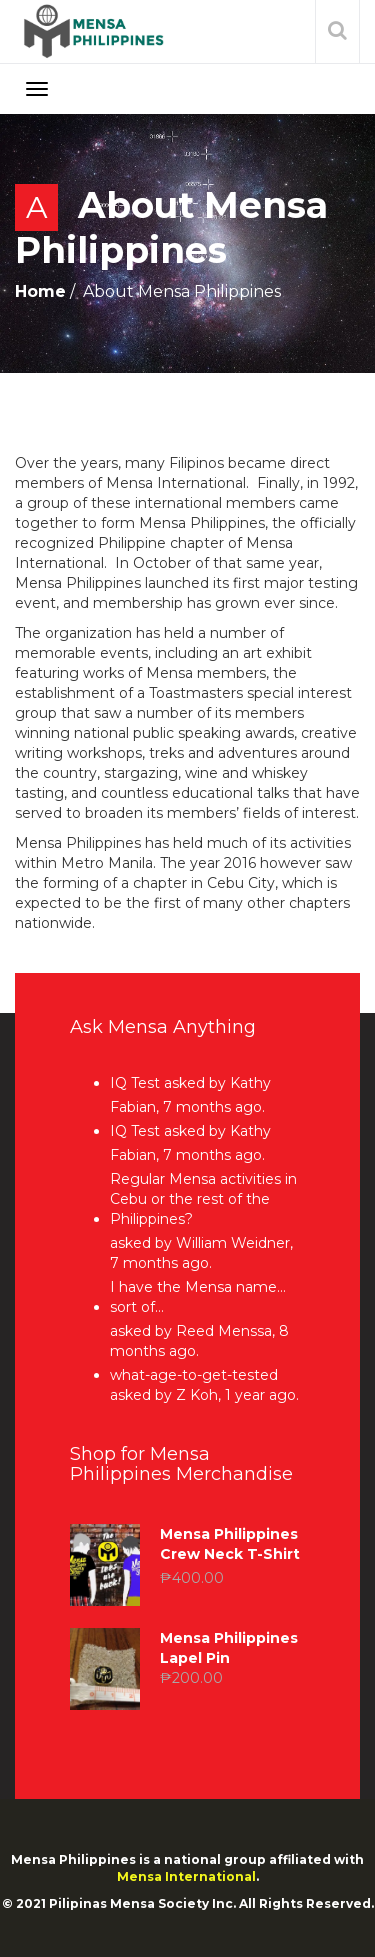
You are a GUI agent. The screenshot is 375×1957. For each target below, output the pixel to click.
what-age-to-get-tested (194, 1375)
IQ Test (135, 1083)
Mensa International (186, 1876)
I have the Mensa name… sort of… (198, 1297)
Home (40, 291)
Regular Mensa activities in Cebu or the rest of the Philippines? (203, 1199)
